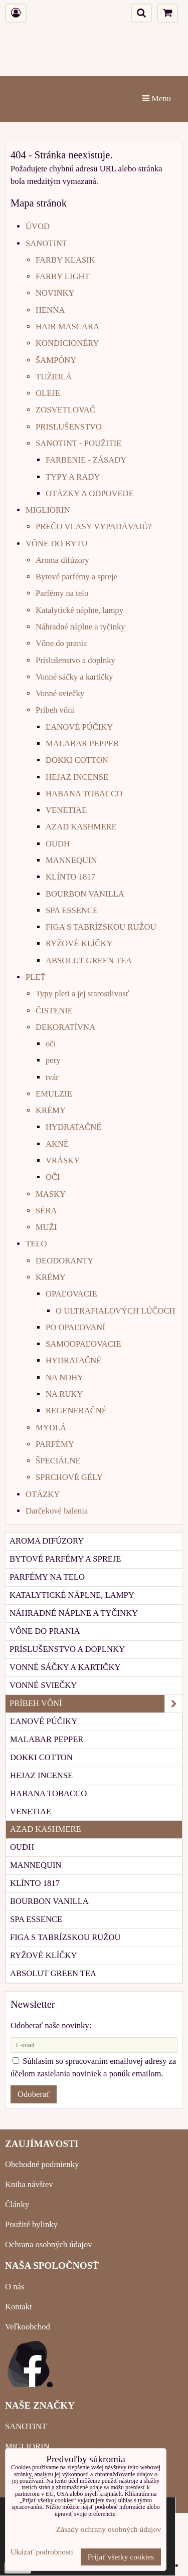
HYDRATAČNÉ (73, 1127)
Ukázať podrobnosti (42, 2551)
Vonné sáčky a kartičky (74, 677)
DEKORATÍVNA (65, 1027)
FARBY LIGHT (63, 276)
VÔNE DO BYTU (57, 543)
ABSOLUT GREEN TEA (89, 960)
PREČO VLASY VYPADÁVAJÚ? (94, 526)
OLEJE (48, 393)
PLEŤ (36, 977)
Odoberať (34, 2094)
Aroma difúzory (62, 560)
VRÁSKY (63, 1160)
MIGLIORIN (48, 510)
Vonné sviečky (60, 693)
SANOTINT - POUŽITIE (78, 443)
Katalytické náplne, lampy (79, 610)
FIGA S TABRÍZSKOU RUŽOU (101, 927)
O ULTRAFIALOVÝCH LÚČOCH (115, 1311)
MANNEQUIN (71, 860)
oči (51, 1043)
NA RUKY (64, 1394)
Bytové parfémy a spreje (76, 576)
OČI (53, 1177)
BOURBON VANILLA (85, 894)
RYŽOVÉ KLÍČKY (79, 943)
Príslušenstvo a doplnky (75, 660)
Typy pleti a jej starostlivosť (82, 993)
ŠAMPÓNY (56, 360)
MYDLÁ (51, 1427)
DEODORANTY (64, 1260)
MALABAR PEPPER (82, 743)
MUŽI (46, 1227)
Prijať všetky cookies (121, 2556)
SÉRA (46, 1210)
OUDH (58, 843)
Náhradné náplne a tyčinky (80, 626)
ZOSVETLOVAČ (65, 409)
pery (53, 1060)
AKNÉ (57, 1144)
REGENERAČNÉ (76, 1410)
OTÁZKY (43, 1494)
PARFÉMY (55, 1444)
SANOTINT (46, 243)
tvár (52, 1077)
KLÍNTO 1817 (70, 877)
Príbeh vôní (55, 710)
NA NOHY (64, 1377)
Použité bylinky (31, 2224)
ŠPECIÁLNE (58, 1460)
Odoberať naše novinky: (51, 2025)
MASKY (51, 1194)
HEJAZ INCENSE (77, 777)
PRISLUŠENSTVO (69, 427)
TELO (36, 1243)
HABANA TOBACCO (84, 793)
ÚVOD (38, 226)
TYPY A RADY (73, 477)
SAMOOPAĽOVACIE (83, 1344)
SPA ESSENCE (72, 910)
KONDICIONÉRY (67, 343)
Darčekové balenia (57, 1511)
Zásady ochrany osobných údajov (108, 2529)
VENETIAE (66, 810)
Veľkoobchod (27, 2326)
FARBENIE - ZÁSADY (86, 460)
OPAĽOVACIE (71, 1294)
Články (17, 2204)
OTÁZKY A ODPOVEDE (90, 493)
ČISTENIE (54, 1010)
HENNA (50, 310)
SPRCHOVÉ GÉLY (69, 1477)
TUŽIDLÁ (54, 376)
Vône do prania (61, 643)
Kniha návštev (29, 2184)
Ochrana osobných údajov (48, 2244)
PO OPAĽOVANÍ (75, 1327)
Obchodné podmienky (42, 2164)
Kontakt (18, 2306)
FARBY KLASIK (65, 260)
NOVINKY (55, 293)
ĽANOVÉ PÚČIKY (79, 727)
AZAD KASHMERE (81, 826)
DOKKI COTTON (77, 760)
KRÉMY (51, 1110)
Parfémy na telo (62, 593)
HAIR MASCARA (67, 326)
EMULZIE (54, 1094)
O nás (14, 2286)
